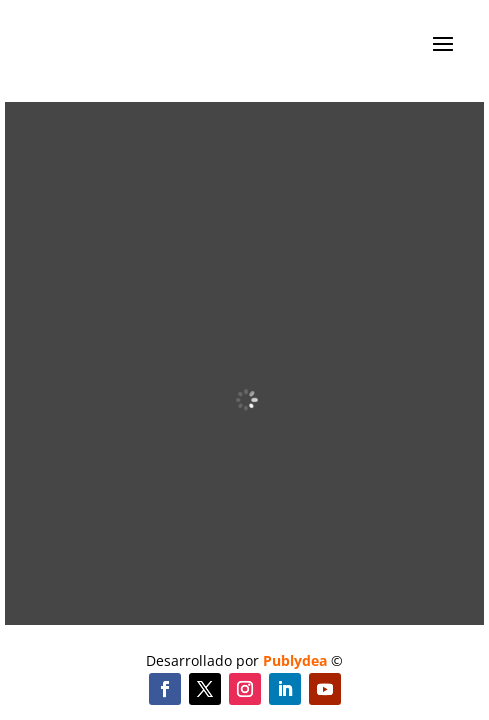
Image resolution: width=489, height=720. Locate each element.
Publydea (295, 660)
